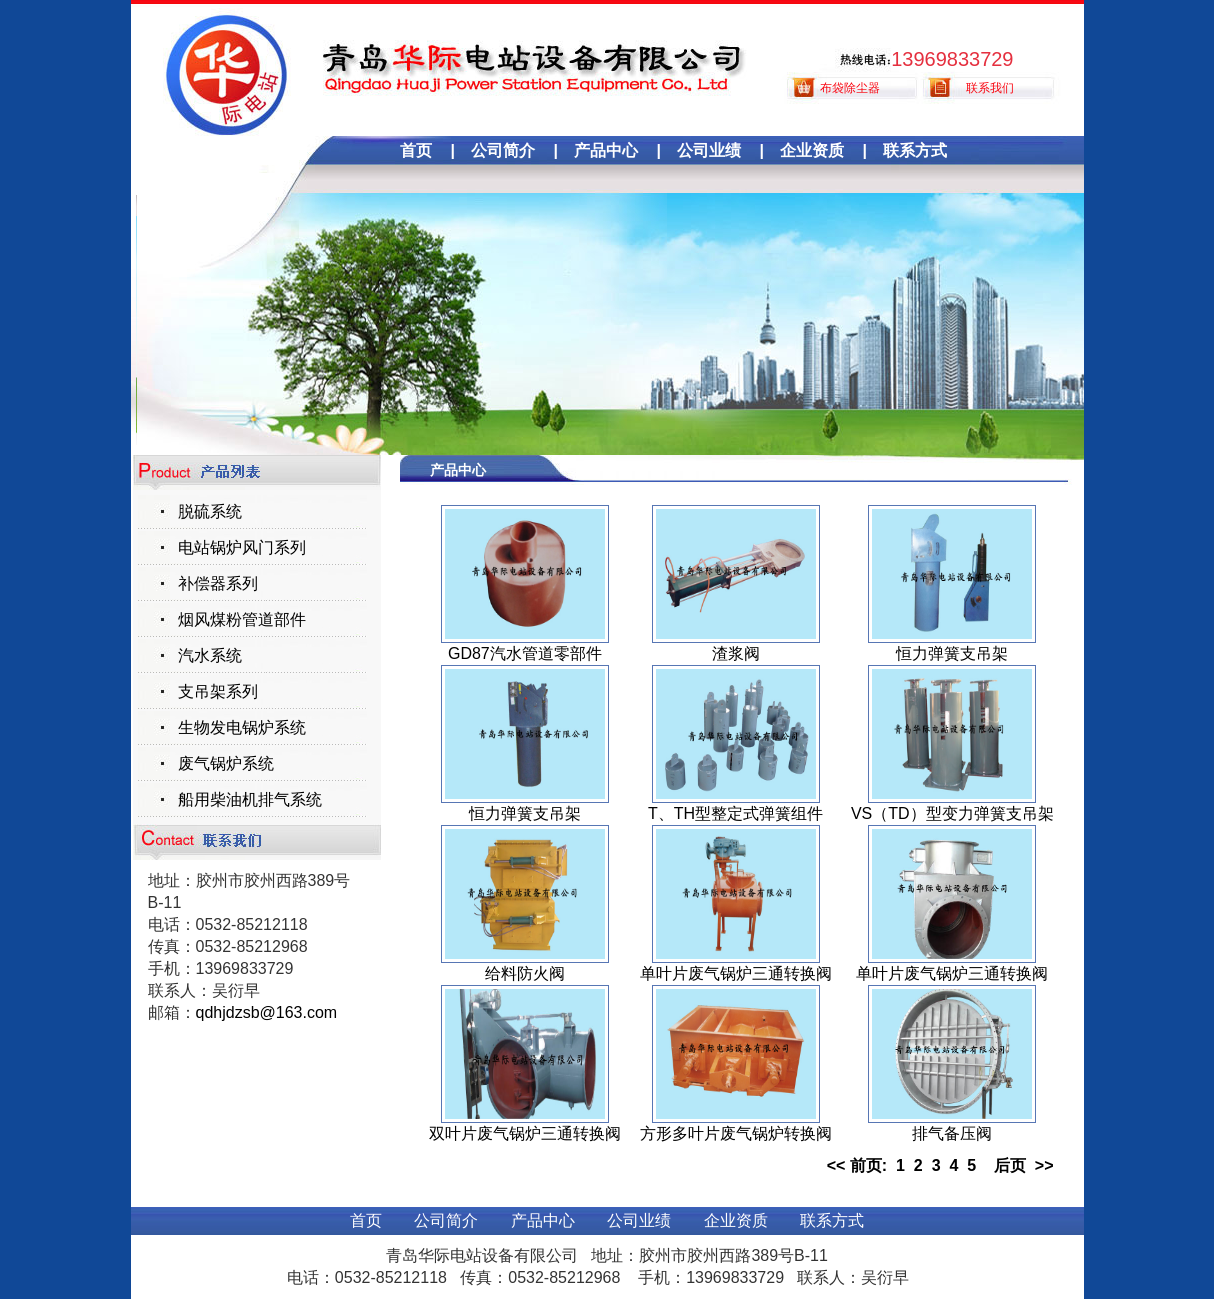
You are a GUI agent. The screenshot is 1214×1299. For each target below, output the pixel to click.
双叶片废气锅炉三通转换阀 (525, 1133)
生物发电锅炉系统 (242, 727)
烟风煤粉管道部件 (242, 619)
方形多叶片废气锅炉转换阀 (736, 1133)
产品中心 (606, 150)
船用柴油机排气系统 (250, 799)
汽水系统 (210, 655)
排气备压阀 (952, 1133)
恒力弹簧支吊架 (952, 653)
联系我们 (990, 88)
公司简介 (503, 150)
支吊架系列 (218, 691)
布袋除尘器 (850, 88)
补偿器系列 (218, 583)
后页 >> (1019, 1165)
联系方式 (915, 150)
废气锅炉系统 (226, 763)
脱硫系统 (210, 511)
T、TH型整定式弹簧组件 (735, 813)
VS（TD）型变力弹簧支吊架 (952, 813)
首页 (416, 150)
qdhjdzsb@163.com (267, 1012)
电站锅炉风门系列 (242, 547)
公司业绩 (709, 150)
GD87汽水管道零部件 (525, 653)
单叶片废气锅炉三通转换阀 (736, 973)
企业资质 (812, 150)
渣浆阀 (736, 653)
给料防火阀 (525, 973)
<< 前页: (861, 1165)
